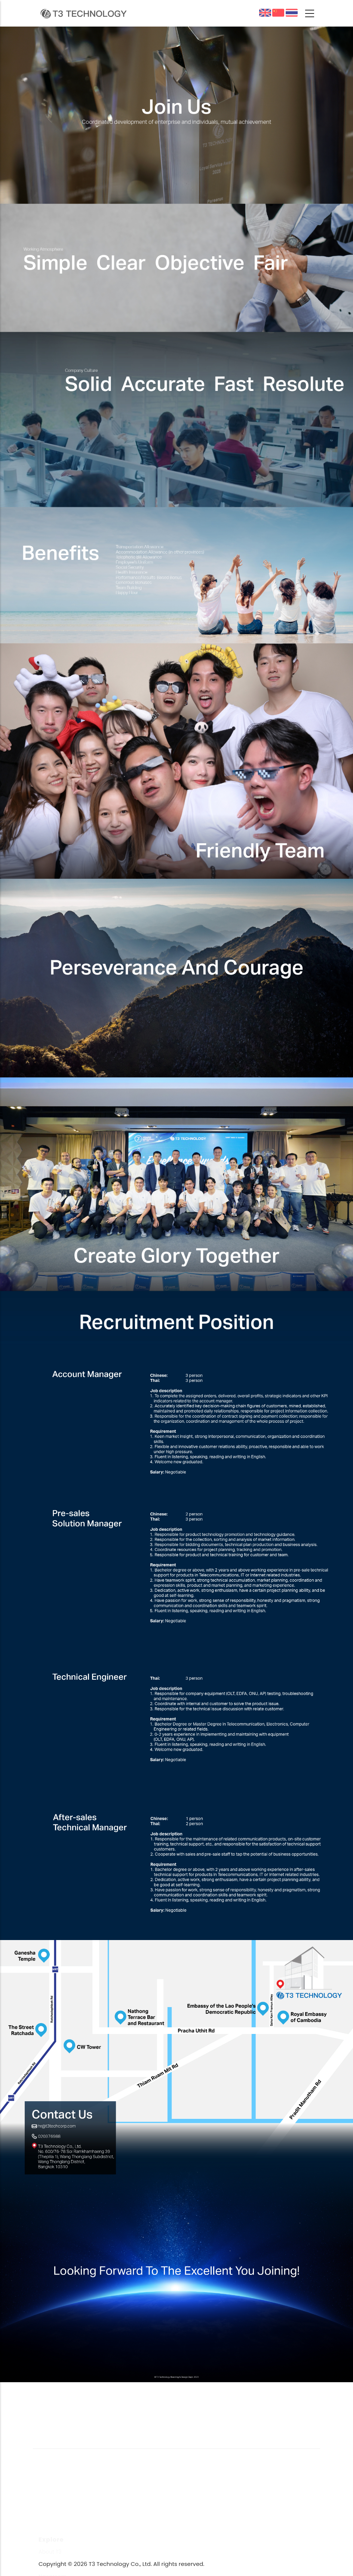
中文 (281, 14)
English (265, 13)
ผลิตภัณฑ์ (292, 13)
